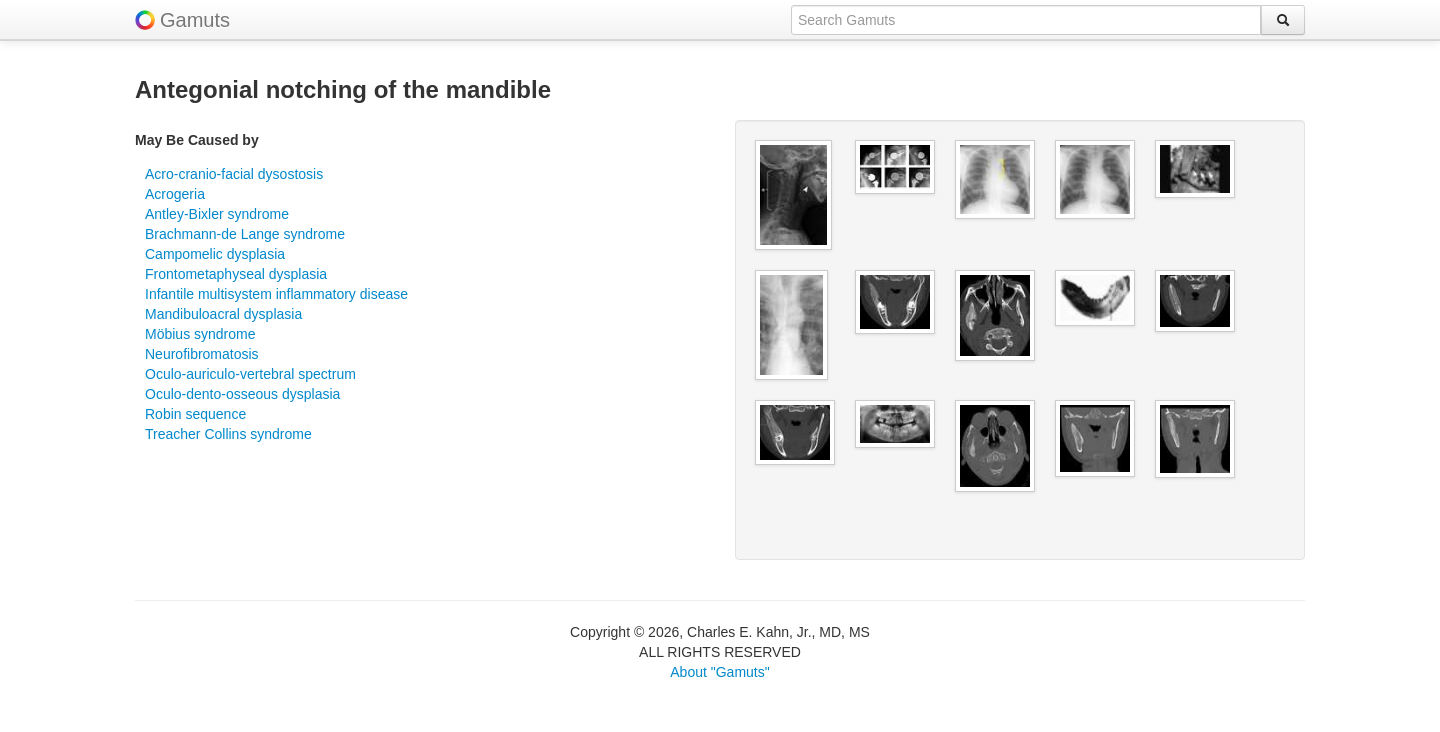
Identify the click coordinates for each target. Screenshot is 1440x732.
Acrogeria (175, 194)
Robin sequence (195, 414)
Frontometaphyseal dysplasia (236, 274)
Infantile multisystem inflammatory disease (276, 294)
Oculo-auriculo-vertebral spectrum (250, 374)
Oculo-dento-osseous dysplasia (242, 394)
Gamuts (195, 20)
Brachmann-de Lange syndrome (245, 234)
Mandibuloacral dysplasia (223, 314)
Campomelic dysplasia (215, 254)
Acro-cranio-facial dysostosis (234, 174)
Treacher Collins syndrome (228, 434)
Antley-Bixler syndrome (217, 214)
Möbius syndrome (200, 334)
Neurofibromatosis (202, 354)
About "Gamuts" (719, 672)
